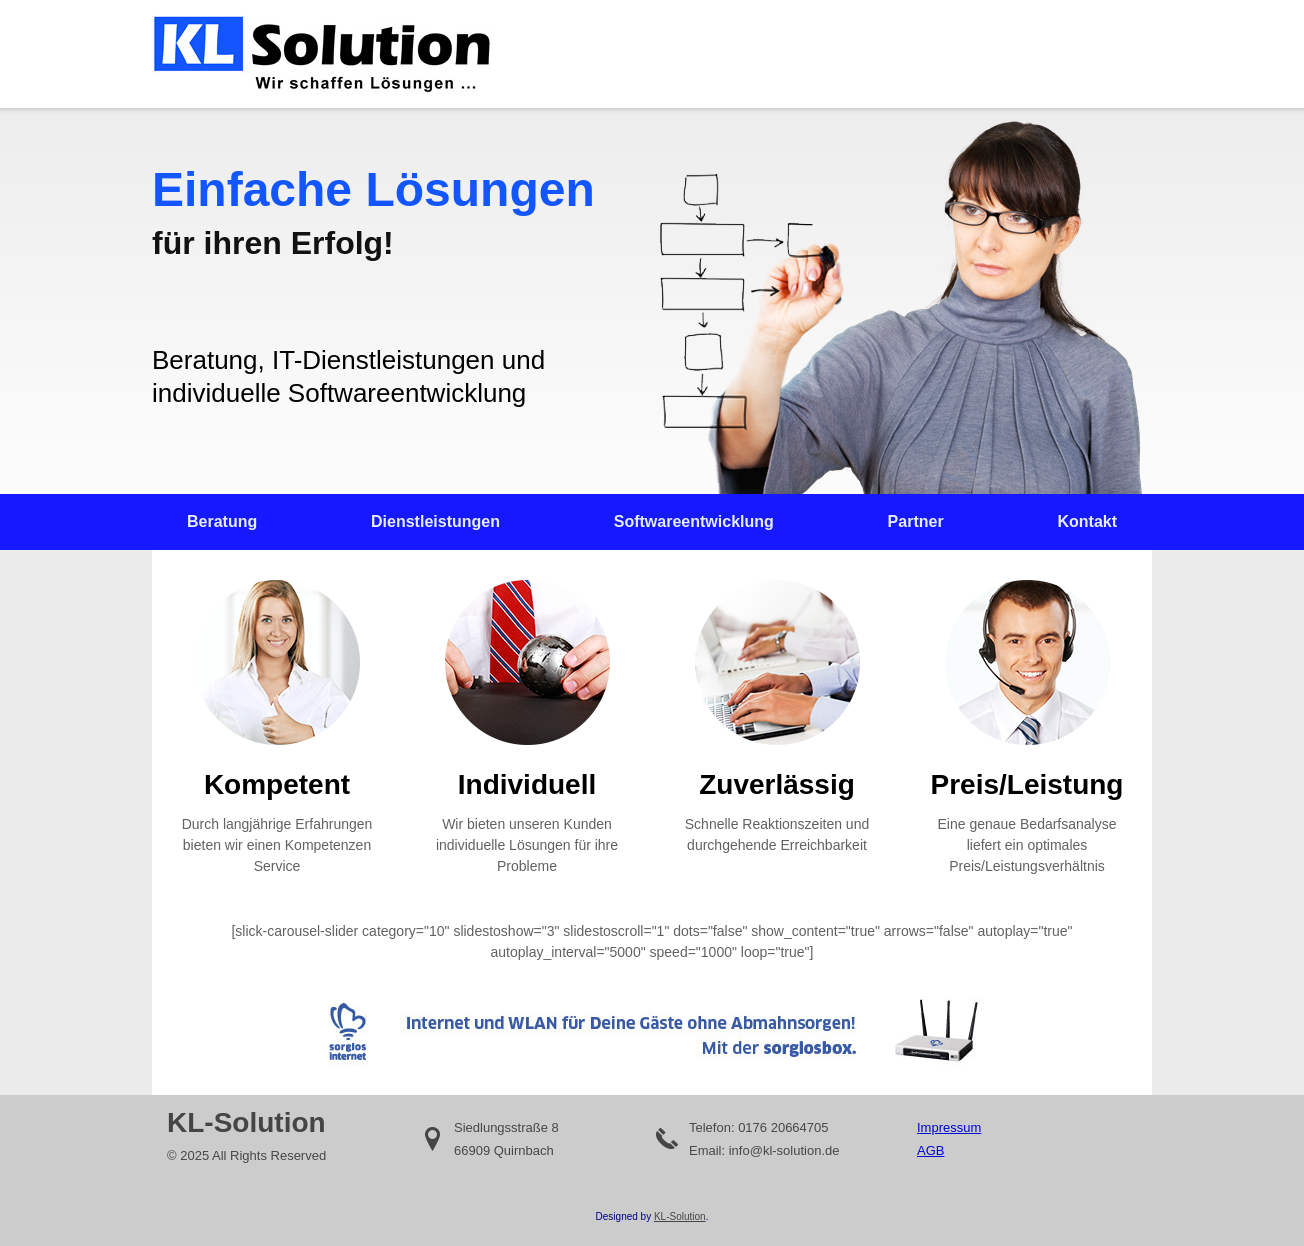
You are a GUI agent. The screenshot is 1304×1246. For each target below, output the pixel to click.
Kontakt (1087, 521)
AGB (930, 1150)
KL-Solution (680, 1216)
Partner (916, 521)
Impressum (949, 1127)
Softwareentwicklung (694, 521)
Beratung (222, 521)
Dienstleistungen (435, 521)
